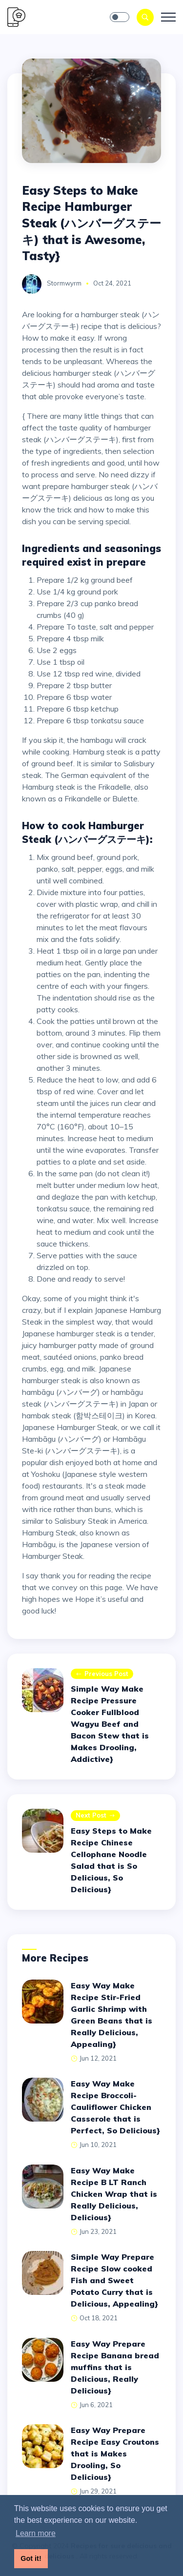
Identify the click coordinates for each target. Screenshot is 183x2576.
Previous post (102, 1674)
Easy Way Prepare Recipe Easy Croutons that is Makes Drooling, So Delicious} (115, 2453)
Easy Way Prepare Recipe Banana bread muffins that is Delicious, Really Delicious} (115, 2367)
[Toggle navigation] (168, 17)
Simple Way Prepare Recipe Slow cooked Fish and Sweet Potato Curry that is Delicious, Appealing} (114, 2280)
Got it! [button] (30, 2558)
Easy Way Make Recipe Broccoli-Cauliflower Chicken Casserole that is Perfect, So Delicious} (115, 2107)
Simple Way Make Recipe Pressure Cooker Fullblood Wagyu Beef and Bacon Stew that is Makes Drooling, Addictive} (110, 1724)
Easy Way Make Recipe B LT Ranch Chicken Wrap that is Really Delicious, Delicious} (114, 2194)
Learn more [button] (36, 2533)
